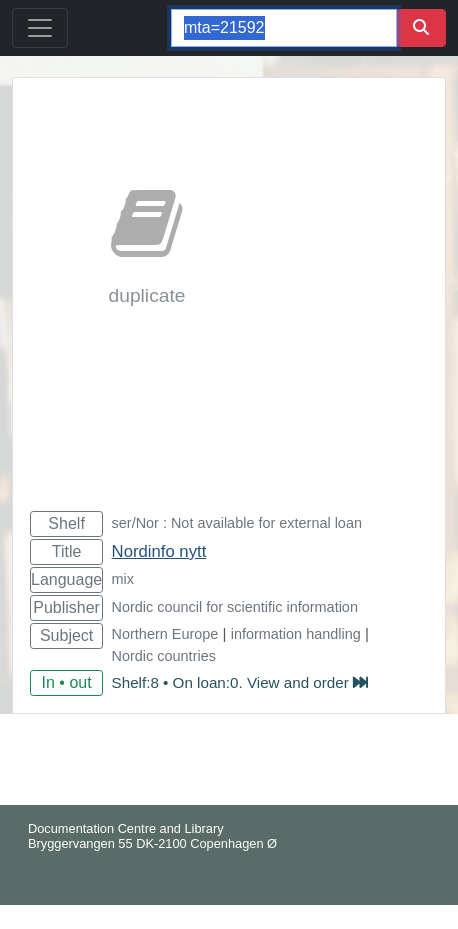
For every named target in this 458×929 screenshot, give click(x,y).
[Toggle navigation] (40, 28)
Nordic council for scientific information (235, 607)
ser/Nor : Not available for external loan (237, 523)
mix (123, 579)
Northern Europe (165, 634)
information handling (296, 634)
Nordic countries (164, 656)
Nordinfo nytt (159, 551)
